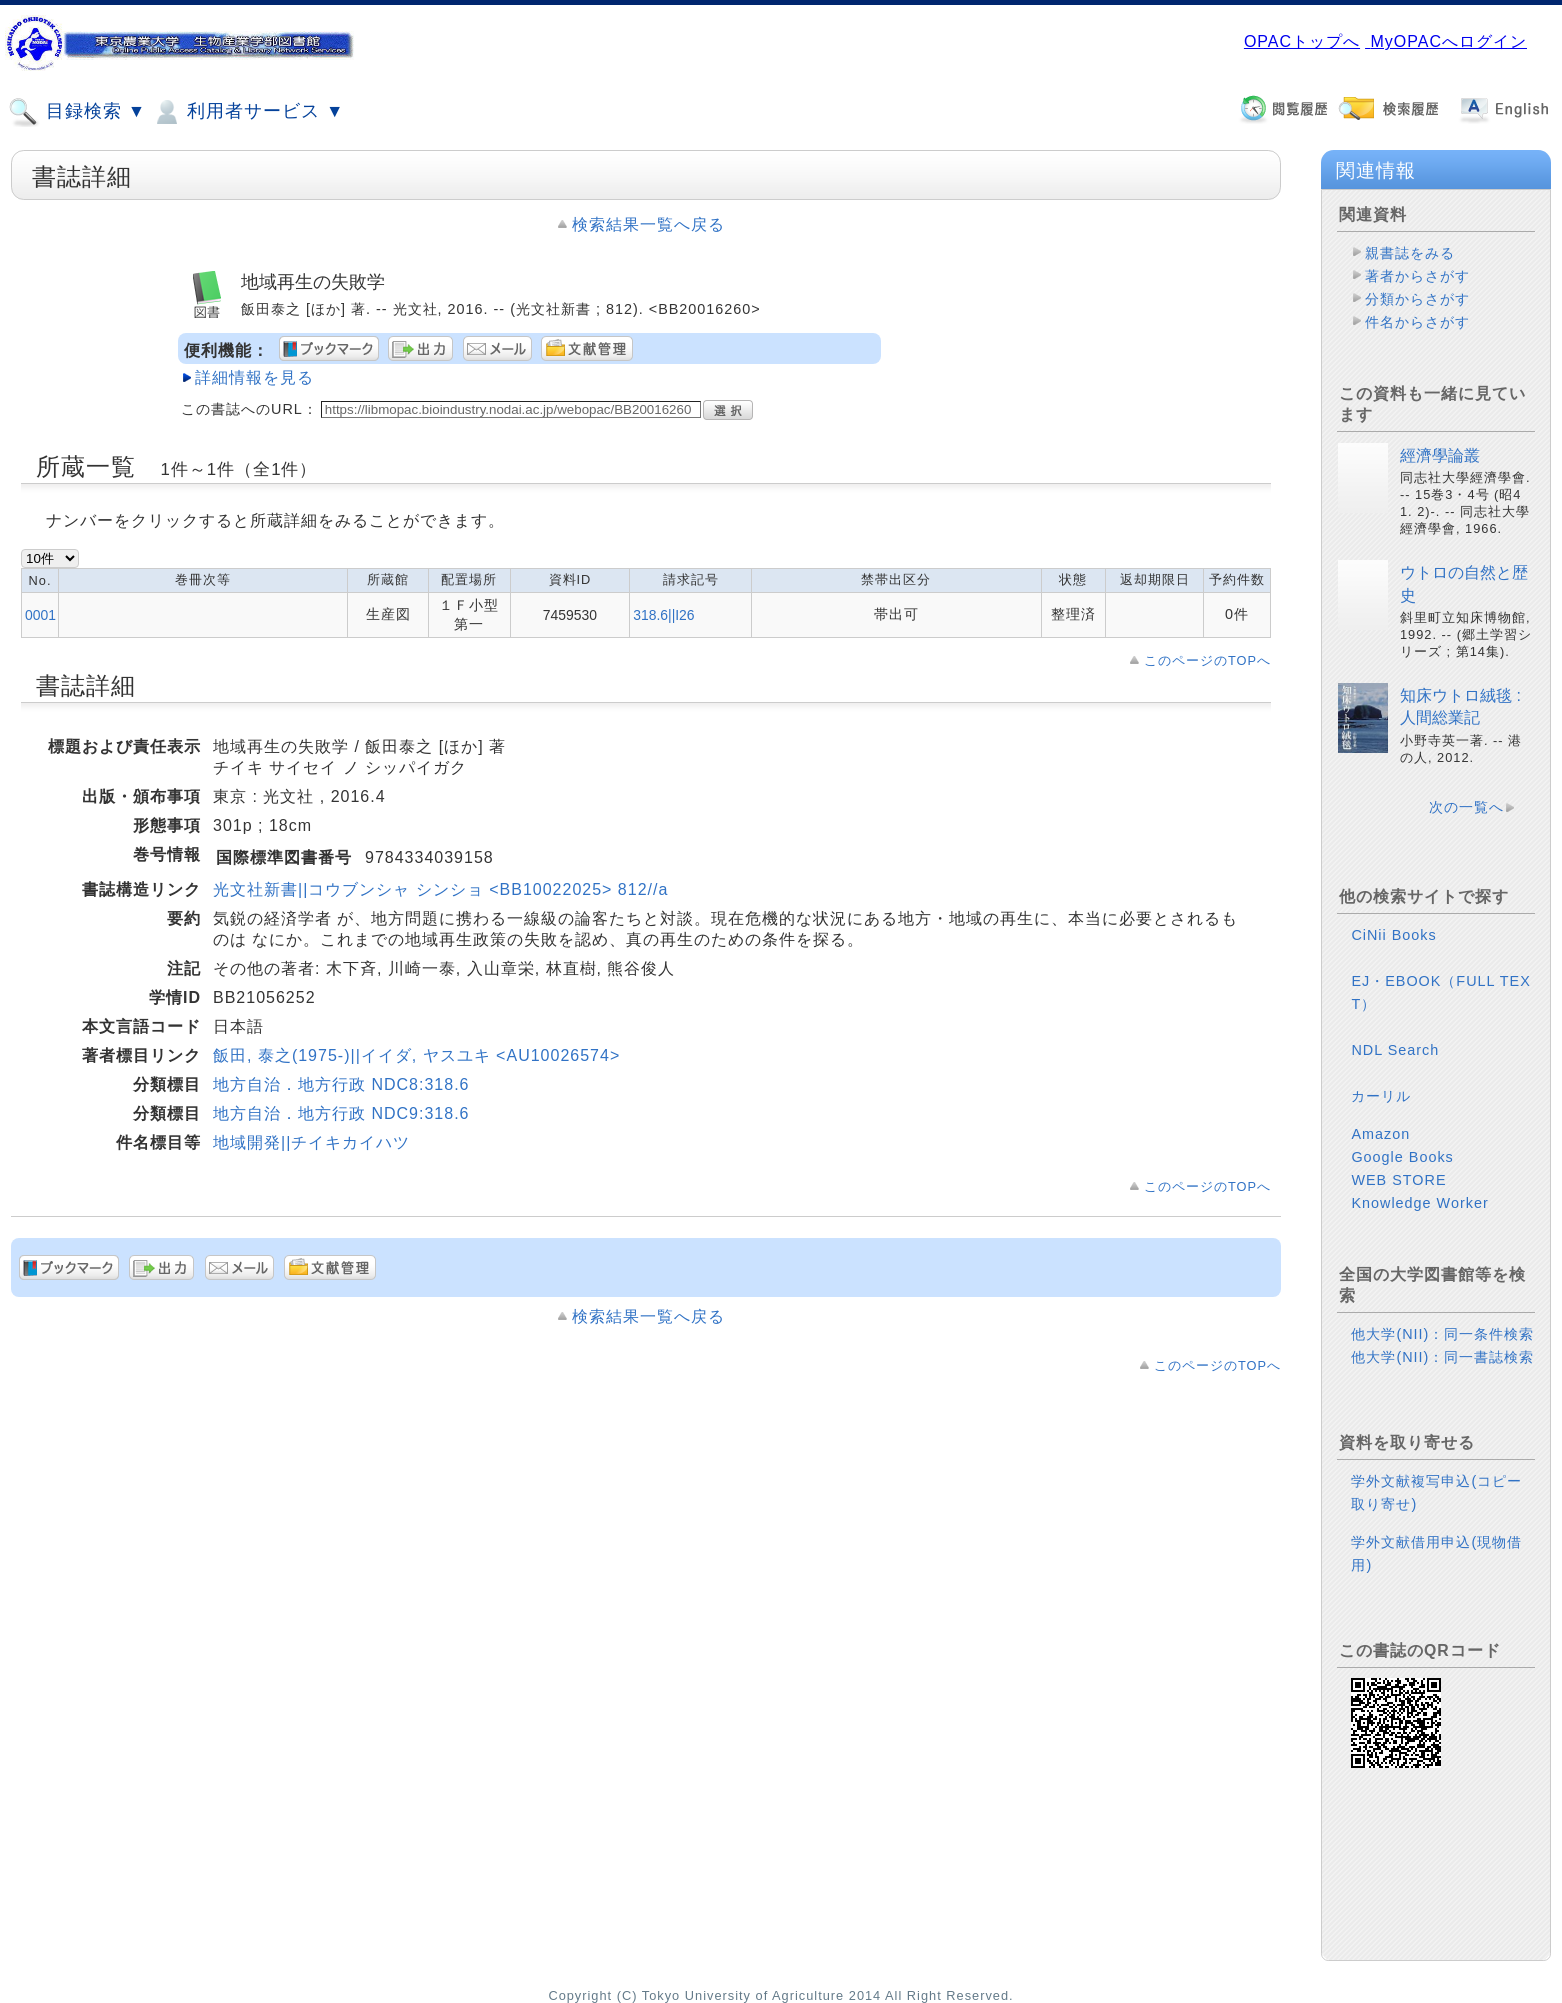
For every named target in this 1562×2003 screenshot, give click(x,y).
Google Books (1402, 1157)
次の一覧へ (1466, 807)
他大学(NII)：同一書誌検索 (1442, 1357)
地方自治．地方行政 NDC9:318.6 (341, 1113)
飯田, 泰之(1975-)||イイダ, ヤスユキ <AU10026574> (416, 1055)
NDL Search (1395, 1050)
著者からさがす (1417, 276)
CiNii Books (1393, 935)
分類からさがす (1417, 299)
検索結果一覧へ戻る (648, 224)
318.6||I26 (663, 615)
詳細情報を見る (254, 377)
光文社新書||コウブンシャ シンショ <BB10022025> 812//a (440, 889)
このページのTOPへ (1207, 660)
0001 (40, 615)
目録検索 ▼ (77, 112)
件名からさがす (1417, 322)
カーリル (1381, 1096)
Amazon (1380, 1134)
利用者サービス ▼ (247, 112)
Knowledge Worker (1419, 1203)
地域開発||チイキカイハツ (311, 1142)
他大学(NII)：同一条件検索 (1442, 1334)
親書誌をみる (1410, 253)
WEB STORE (1398, 1180)
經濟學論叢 (1440, 455)
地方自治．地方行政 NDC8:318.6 (341, 1084)
